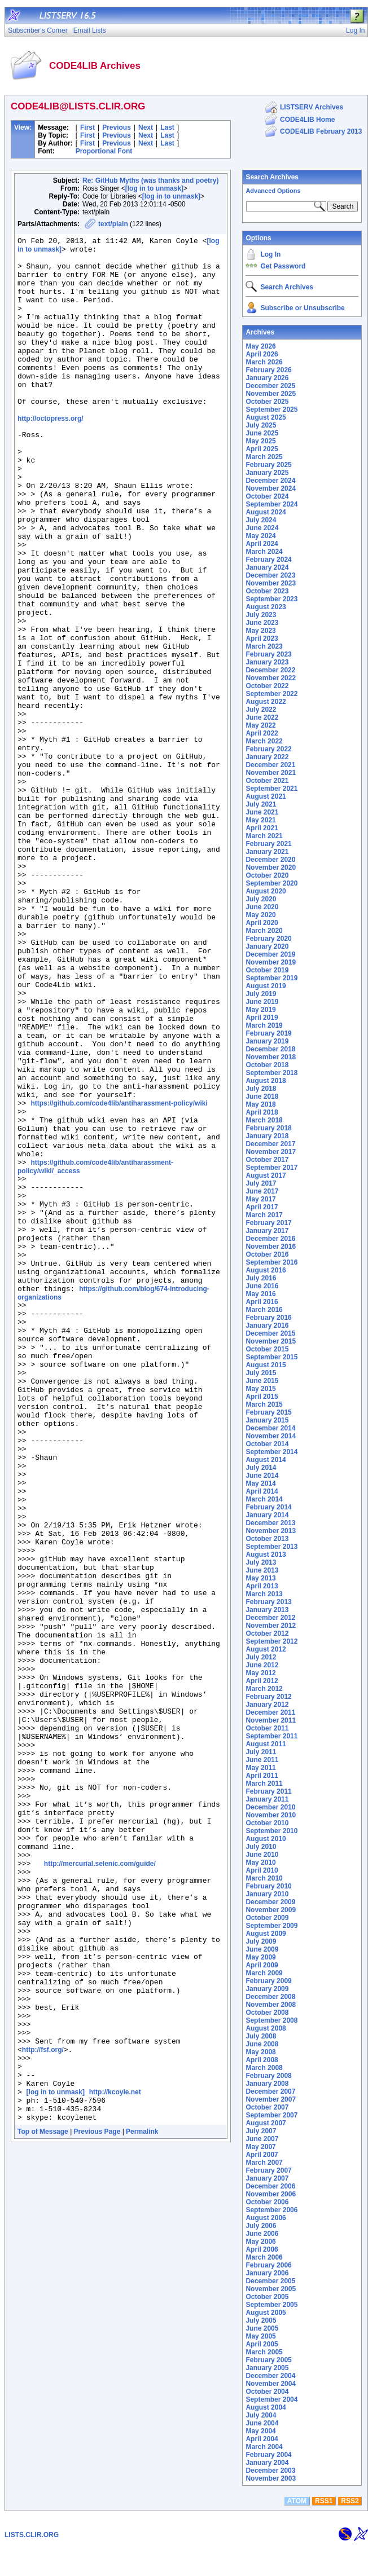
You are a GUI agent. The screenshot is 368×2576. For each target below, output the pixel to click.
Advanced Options (273, 190)
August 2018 (266, 1081)
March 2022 (264, 741)
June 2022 (262, 717)
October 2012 (267, 1633)
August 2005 (266, 2313)
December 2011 (270, 1712)
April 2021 (262, 828)
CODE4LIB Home (307, 120)
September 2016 (271, 1262)
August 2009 (266, 1933)
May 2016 (260, 1294)
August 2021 (266, 796)
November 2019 (271, 962)
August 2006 (266, 2218)
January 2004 (267, 2463)
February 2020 (268, 939)
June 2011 (262, 1760)
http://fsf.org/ (43, 2408)
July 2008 (261, 2036)
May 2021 (260, 820)
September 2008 (271, 2020)
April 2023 (262, 638)
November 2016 (271, 1246)
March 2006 (264, 2257)
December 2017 (270, 1144)
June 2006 (262, 2234)
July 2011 (261, 1752)
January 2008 (267, 2084)
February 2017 (268, 1223)
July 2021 (261, 804)
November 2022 (271, 678)
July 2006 (261, 2226)
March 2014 (264, 1499)
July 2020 (261, 899)
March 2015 (264, 1404)
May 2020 (260, 915)
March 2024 (264, 552)
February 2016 (268, 1318)
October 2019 (267, 970)
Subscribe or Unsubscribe (302, 308)
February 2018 (268, 1128)
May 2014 (260, 1483)
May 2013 (260, 1578)
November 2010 (271, 1815)
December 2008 (270, 1997)
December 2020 (270, 860)
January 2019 (267, 1041)
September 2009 (271, 1926)
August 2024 (266, 512)
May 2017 (260, 1199)
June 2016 (262, 1286)
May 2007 (260, 2147)
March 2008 (264, 2068)
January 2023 (267, 662)
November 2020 (271, 867)
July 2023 (261, 615)
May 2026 (260, 346)
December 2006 (270, 2186)
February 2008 (268, 2076)
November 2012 (271, 1626)
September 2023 (271, 599)
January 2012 (267, 1704)
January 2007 (267, 2178)
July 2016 (261, 1278)
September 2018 (271, 1073)
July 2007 (261, 2131)
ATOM (296, 2530)
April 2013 (262, 1586)
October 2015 (267, 1349)
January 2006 (267, 2273)
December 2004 (270, 2376)
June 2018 (262, 1096)
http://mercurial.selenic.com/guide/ (100, 2185)
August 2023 (266, 607)
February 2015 (268, 1412)
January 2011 (267, 1799)
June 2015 (262, 1381)
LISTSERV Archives (311, 107)
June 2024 (262, 528)
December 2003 (270, 2470)
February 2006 (268, 2265)
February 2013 (268, 1602)
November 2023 (271, 583)
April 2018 (262, 1112)
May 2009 (260, 1957)
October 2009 (267, 1918)
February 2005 (268, 2360)
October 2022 (267, 686)
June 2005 (262, 2328)
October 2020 (267, 875)
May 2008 (260, 2052)
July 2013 (261, 1562)
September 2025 (271, 409)
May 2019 (260, 1010)
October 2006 (267, 2202)
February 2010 (268, 1886)
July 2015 (261, 1373)
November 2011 (271, 1720)
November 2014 (271, 1436)
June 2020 (262, 907)
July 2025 (261, 425)
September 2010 (271, 1831)
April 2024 (262, 544)
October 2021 (267, 781)
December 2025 (270, 386)
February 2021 (268, 844)
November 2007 (271, 2099)
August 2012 (266, 1649)
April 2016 (262, 1302)
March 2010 (264, 1878)
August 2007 (266, 2123)
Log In (270, 254)
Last (167, 127)
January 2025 (267, 473)
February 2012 (268, 1697)
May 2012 (260, 1673)
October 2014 (267, 1444)
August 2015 (266, 1365)
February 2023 (268, 654)
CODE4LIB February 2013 (321, 131)
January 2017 (267, 1231)
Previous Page (97, 2504)
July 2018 (261, 1089)
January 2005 (267, 2368)
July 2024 (261, 520)
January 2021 (267, 852)
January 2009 (267, 1989)
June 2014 (262, 1475)
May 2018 (260, 1104)
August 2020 (266, 891)
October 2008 (267, 2012)
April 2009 (262, 1965)
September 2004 (271, 2399)
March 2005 (264, 2352)
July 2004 (261, 2415)
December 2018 (270, 1049)
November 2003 (271, 2478)
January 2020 (267, 946)
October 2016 (267, 1254)
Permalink (142, 2504)
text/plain (113, 224)
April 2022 (262, 733)
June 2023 (262, 623)
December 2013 (270, 1523)
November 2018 (271, 1057)
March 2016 (264, 1310)
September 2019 (271, 978)
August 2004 (266, 2407)
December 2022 (270, 670)
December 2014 (270, 1428)
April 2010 (262, 1870)
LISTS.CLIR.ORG (32, 2564)
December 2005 (270, 2281)
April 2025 (262, 449)
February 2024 (268, 559)
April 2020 (262, 923)
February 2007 (268, 2170)
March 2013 (264, 1594)
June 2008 (262, 2044)
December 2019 (270, 954)
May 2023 (260, 631)
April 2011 (262, 1776)
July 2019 (261, 994)
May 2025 (260, 441)
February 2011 (268, 1791)
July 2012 (261, 1657)
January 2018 (267, 1136)
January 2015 (267, 1420)
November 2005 (271, 2289)
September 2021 (271, 788)
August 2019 (266, 986)
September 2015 (271, 1357)
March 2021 (264, 836)
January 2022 (267, 757)
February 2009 (268, 1981)
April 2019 (262, 1017)
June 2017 (262, 1191)
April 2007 (262, 2155)
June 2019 (262, 1002)
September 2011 (271, 1736)
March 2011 (264, 1783)
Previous (116, 127)
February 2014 (268, 1507)
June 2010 (262, 1855)
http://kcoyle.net (115, 2459)
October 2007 (267, 2107)
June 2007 (262, 2139)
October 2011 (267, 1728)
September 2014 (271, 1452)
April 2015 (262, 1397)
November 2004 (271, 2384)
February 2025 (268, 465)
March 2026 (264, 362)
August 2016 (266, 1270)
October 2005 (267, 2297)
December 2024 (270, 481)
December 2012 (270, 1618)
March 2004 (264, 2447)
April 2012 (262, 1681)
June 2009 (262, 1949)
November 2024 (271, 488)
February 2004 (268, 2455)
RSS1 (323, 2530)
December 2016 (270, 1239)
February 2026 (268, 370)
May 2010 (260, 1862)
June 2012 (262, 1665)
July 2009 (261, 1941)
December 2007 (270, 2091)
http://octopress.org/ (50, 454)
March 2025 (264, 457)
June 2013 (262, 1570)
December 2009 (270, 1902)
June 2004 (262, 2423)
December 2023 (270, 575)
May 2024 (260, 536)
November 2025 (271, 394)
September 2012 (271, 1641)
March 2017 (264, 1215)
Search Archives (272, 177)
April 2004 (262, 2439)
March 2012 (264, 1689)
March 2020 (264, 931)
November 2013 (271, 1531)
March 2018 (264, 1120)
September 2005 (271, 2305)
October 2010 (267, 1823)
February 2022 (268, 749)
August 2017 (266, 1175)
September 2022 (271, 694)
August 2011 (266, 1744)
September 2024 (271, 504)
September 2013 (271, 1547)
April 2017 (262, 1207)
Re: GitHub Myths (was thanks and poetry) (150, 180)
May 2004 (260, 2431)
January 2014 (267, 1515)
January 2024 (267, 567)
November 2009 (271, 1910)
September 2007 (271, 2115)
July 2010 (261, 1847)
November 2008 (271, 2005)
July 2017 (261, 1183)
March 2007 (264, 2163)
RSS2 (349, 2530)
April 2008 (262, 2060)
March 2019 (264, 1025)
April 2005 (262, 2344)
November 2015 (271, 1341)
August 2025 (266, 417)
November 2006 (271, 2194)
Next (145, 127)
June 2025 (262, 433)
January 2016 (267, 1325)
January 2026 (267, 378)
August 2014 (266, 1460)
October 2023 (267, 591)
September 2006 (271, 2210)
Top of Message (42, 2504)
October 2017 (267, 1160)
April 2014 (262, 1491)
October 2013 (267, 1539)
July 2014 (261, 1468)
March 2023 (264, 646)
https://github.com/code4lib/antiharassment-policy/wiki (118, 1276)
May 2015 (260, 1389)
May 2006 (260, 2241)
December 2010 (270, 1807)
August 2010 (266, 1839)
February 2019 (268, 1033)
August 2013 (266, 1554)
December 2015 (270, 1333)
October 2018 (267, 1065)
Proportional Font (104, 151)
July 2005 (261, 2320)
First (87, 127)
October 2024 (267, 496)
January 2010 (267, 1894)
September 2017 (271, 1168)
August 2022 (266, 702)
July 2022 (261, 710)
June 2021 (262, 812)
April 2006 (262, 2249)
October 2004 (267, 2392)
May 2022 (260, 725)
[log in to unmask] (154, 188)
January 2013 (267, 1610)
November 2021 (271, 773)
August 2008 (266, 2028)
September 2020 (271, 883)
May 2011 (260, 1768)
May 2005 (260, 2336)
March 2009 (264, 1973)
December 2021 (270, 765)
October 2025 (267, 402)
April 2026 (262, 354)
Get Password (282, 266)
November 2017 (271, 1152)
